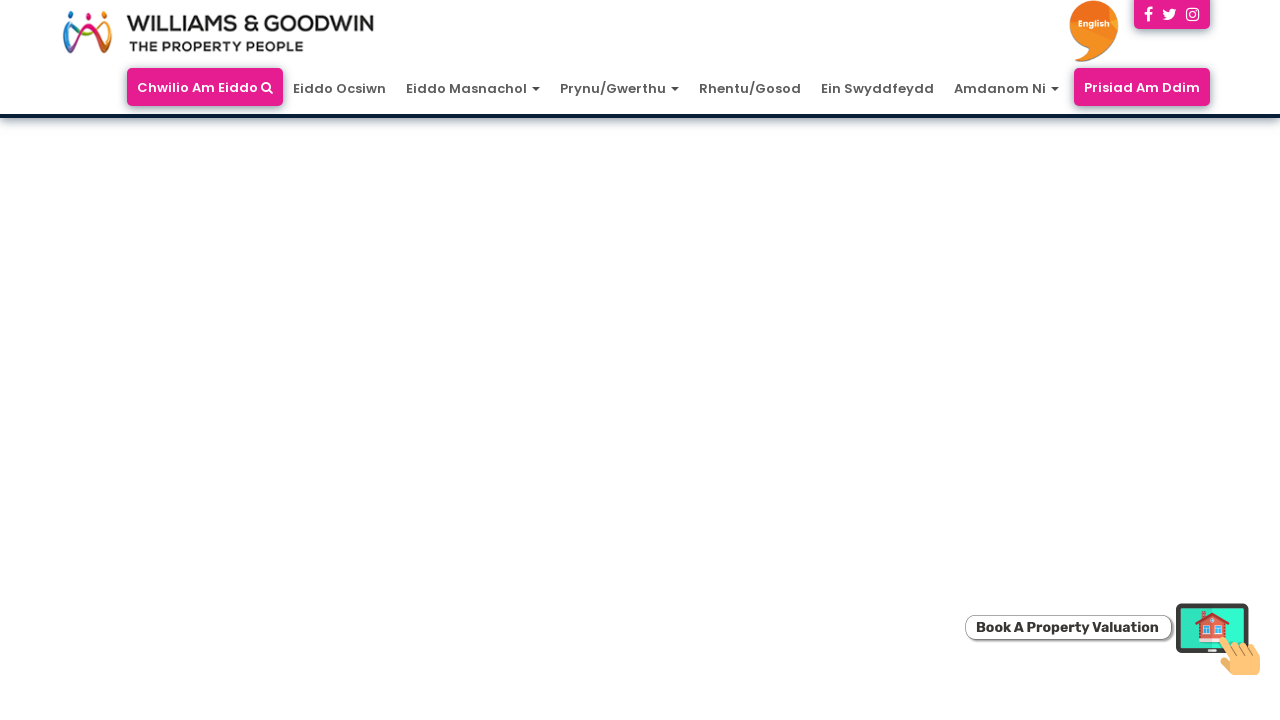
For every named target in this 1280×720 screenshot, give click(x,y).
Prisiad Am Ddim (1142, 87)
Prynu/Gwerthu (619, 88)
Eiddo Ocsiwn (339, 88)
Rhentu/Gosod (750, 88)
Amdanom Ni (1006, 88)
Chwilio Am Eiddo (205, 87)
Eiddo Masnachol (473, 88)
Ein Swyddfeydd (877, 88)
